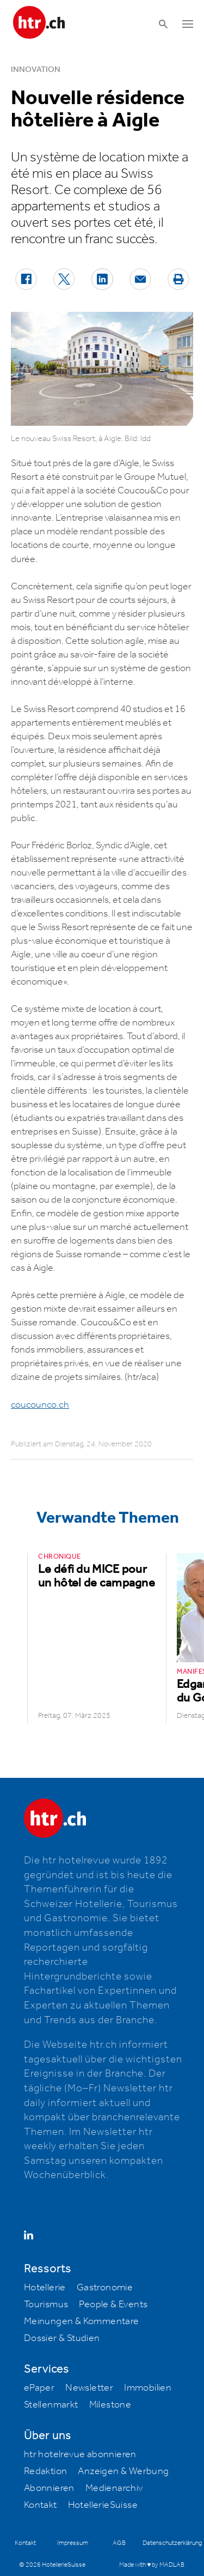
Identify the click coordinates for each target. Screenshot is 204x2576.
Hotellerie (45, 2287)
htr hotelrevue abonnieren (80, 2454)
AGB (119, 2543)
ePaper (39, 2388)
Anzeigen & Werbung (123, 2471)
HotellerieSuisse (103, 2505)
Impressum (72, 2543)
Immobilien (147, 2388)
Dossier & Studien (62, 2338)
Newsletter (89, 2388)
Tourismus (46, 2304)
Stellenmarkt (51, 2404)
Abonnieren (49, 2488)
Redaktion (45, 2471)
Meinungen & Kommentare (81, 2321)
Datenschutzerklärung (172, 2543)
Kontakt (40, 2505)
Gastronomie (105, 2287)
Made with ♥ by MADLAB (151, 2565)
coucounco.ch (40, 1405)
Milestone (110, 2404)
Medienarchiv (114, 2488)
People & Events (113, 2304)
